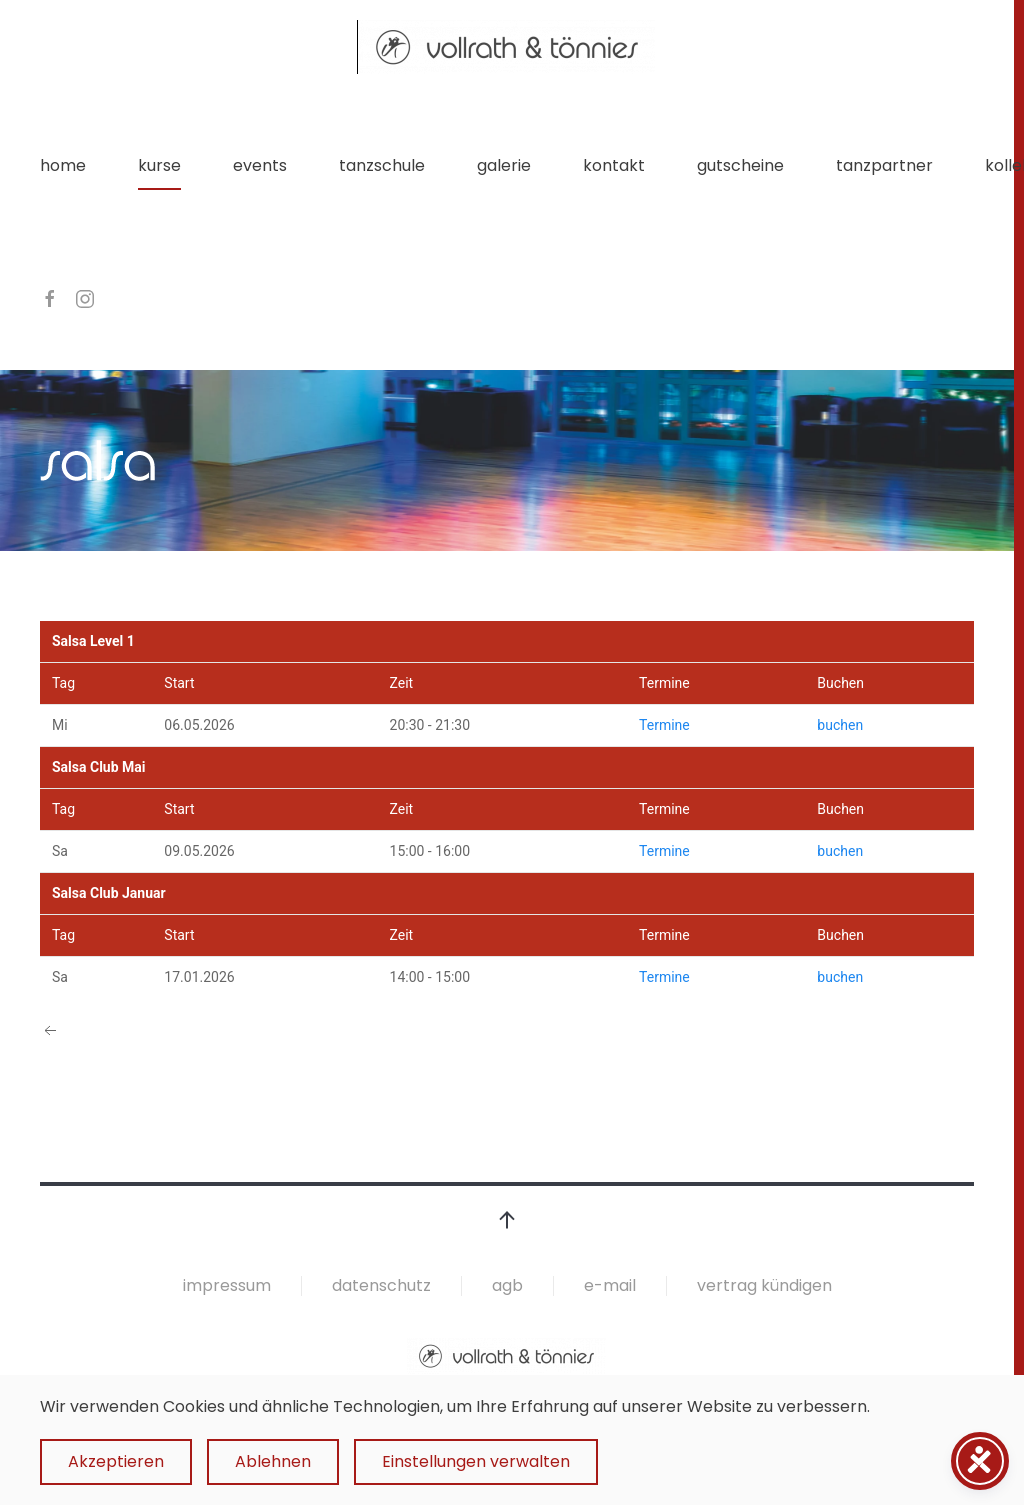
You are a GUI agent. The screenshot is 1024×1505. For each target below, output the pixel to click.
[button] (507, 1220)
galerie (504, 165)
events (260, 165)
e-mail (610, 1285)
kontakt (614, 165)
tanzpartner (884, 165)
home (63, 165)
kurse (159, 165)
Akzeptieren (116, 1461)
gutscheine (740, 165)
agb (507, 1285)
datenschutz (381, 1285)
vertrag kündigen (764, 1285)
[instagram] (85, 297)
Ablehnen (273, 1461)
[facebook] (50, 297)
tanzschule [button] (382, 165)
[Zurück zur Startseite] (507, 47)
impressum (227, 1285)
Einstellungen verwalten (476, 1461)
